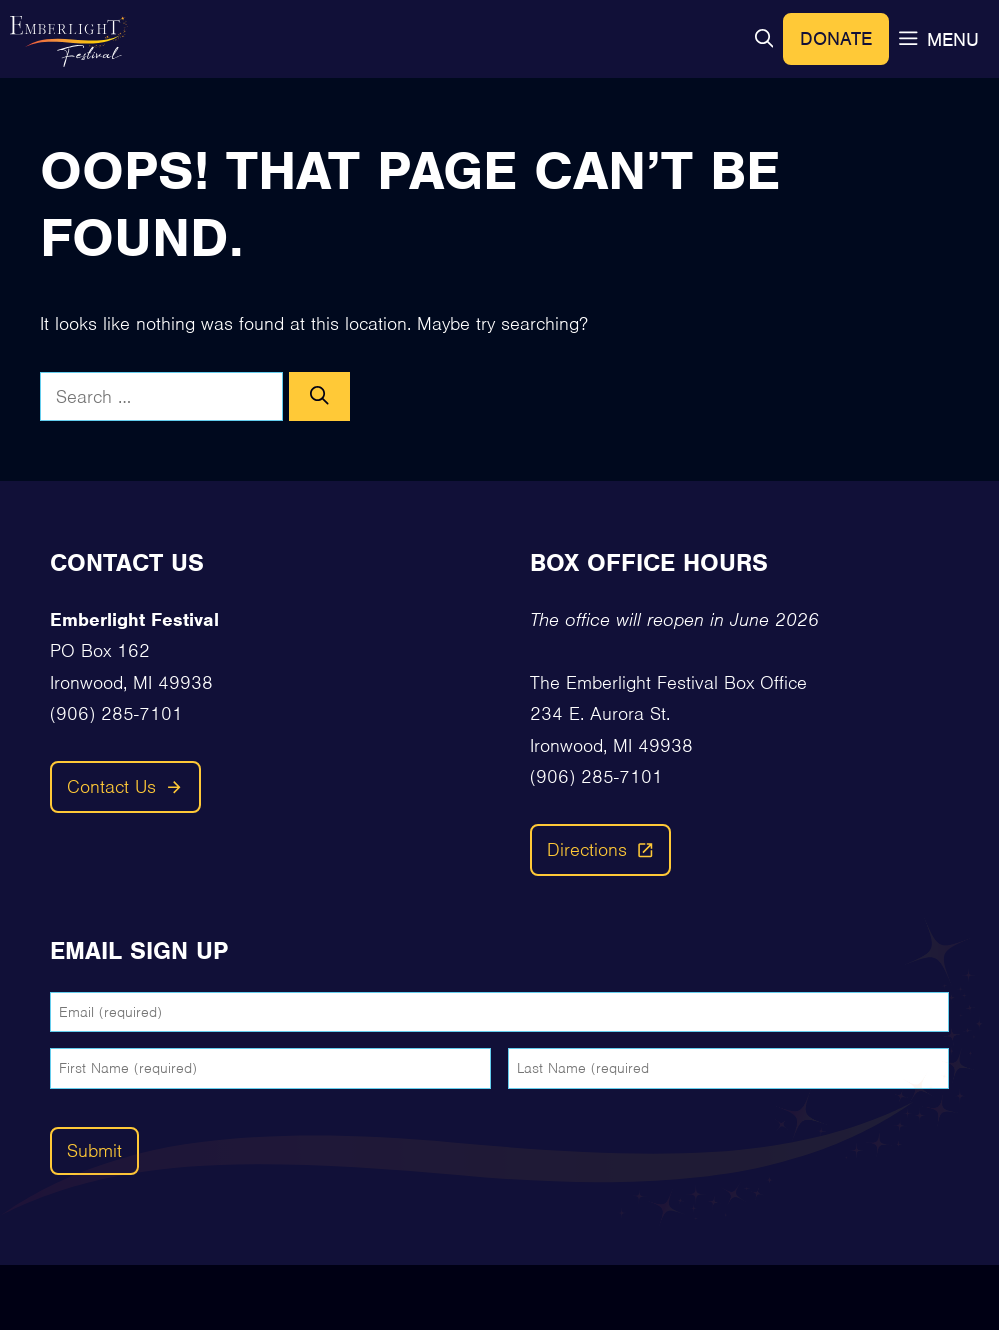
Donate (836, 38)
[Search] (319, 397)
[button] (764, 39)
